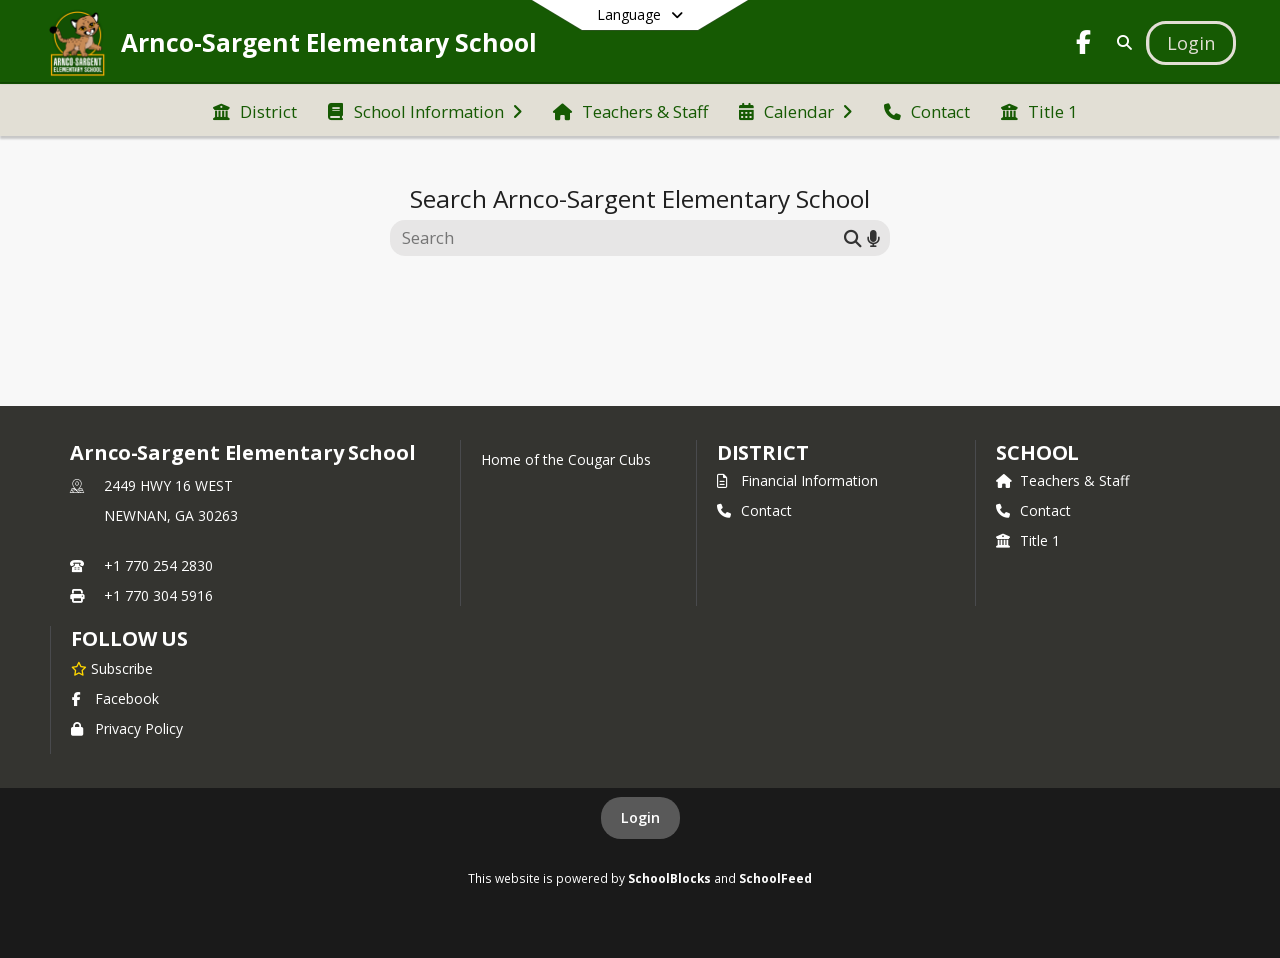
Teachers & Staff (1062, 480)
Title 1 (1028, 540)
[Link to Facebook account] (1084, 45)
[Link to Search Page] (1120, 42)
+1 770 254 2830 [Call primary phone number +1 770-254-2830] (158, 565)
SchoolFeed (775, 878)
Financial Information (797, 480)
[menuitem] (255, 110)
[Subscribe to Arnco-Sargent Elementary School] (112, 668)
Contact (754, 510)
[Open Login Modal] (1191, 43)
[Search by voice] (873, 237)
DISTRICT (763, 452)
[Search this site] (619, 238)
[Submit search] (853, 237)
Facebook (115, 698)
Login (640, 817)
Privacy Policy (127, 728)
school (1037, 452)
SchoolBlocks (669, 878)
